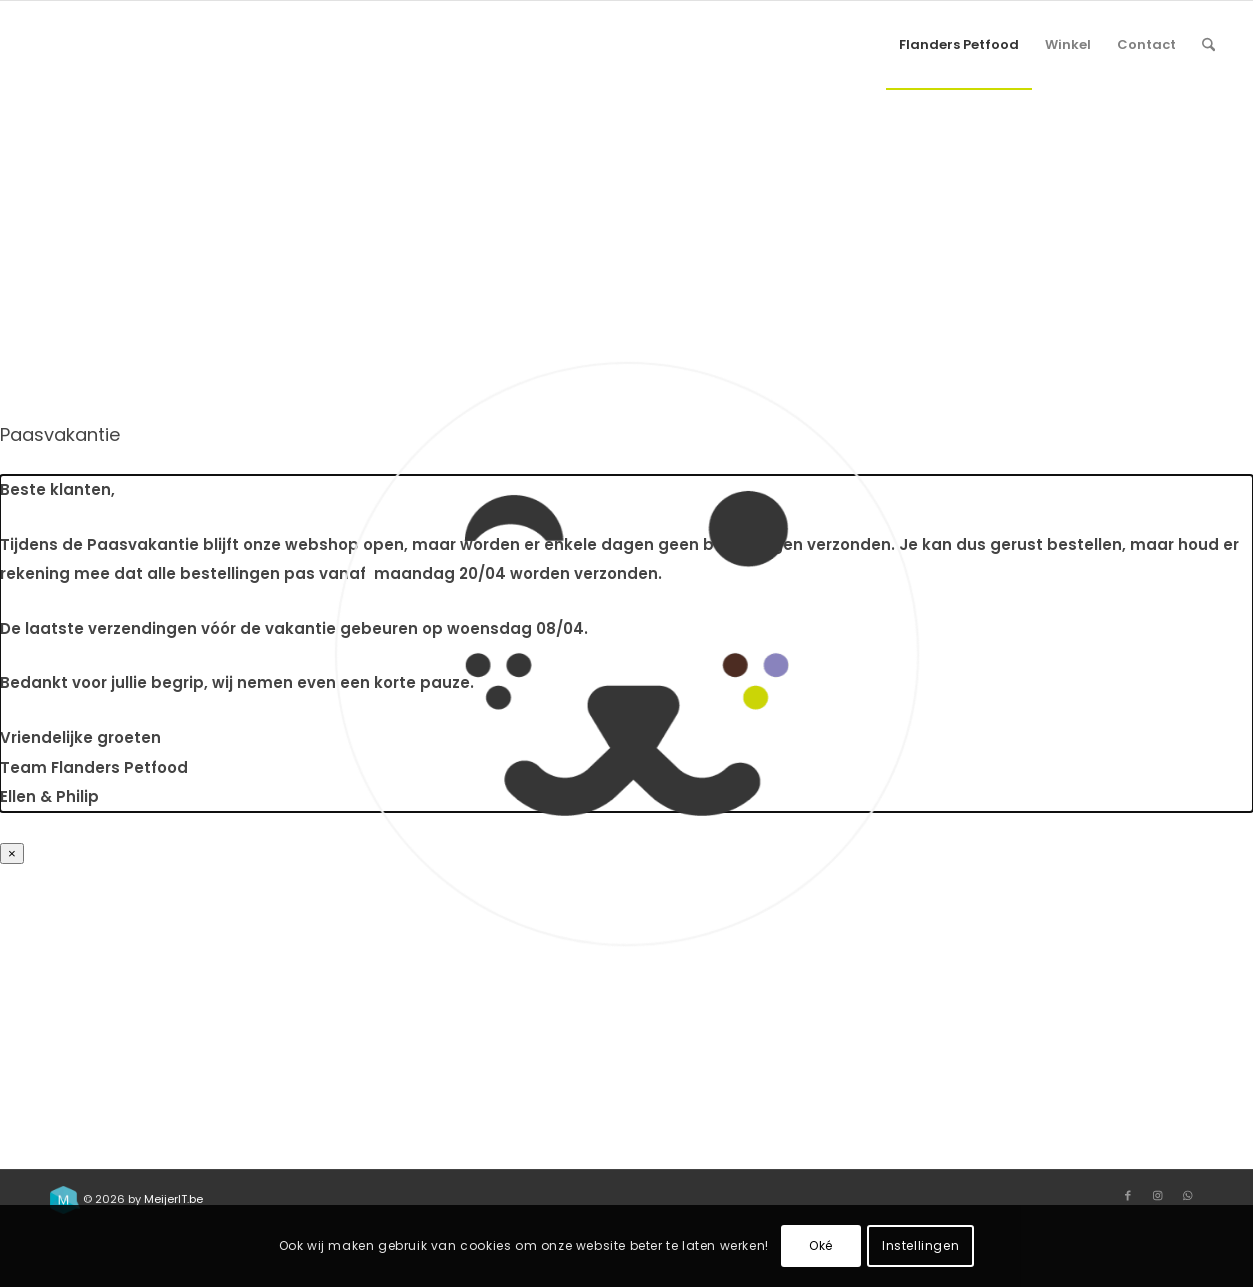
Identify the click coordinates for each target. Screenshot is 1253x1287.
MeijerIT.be (173, 1199)
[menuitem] (959, 45)
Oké (821, 1245)
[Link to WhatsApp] (1188, 1195)
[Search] (1208, 45)
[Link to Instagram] (1158, 1195)
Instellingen (920, 1245)
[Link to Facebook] (1128, 1195)
